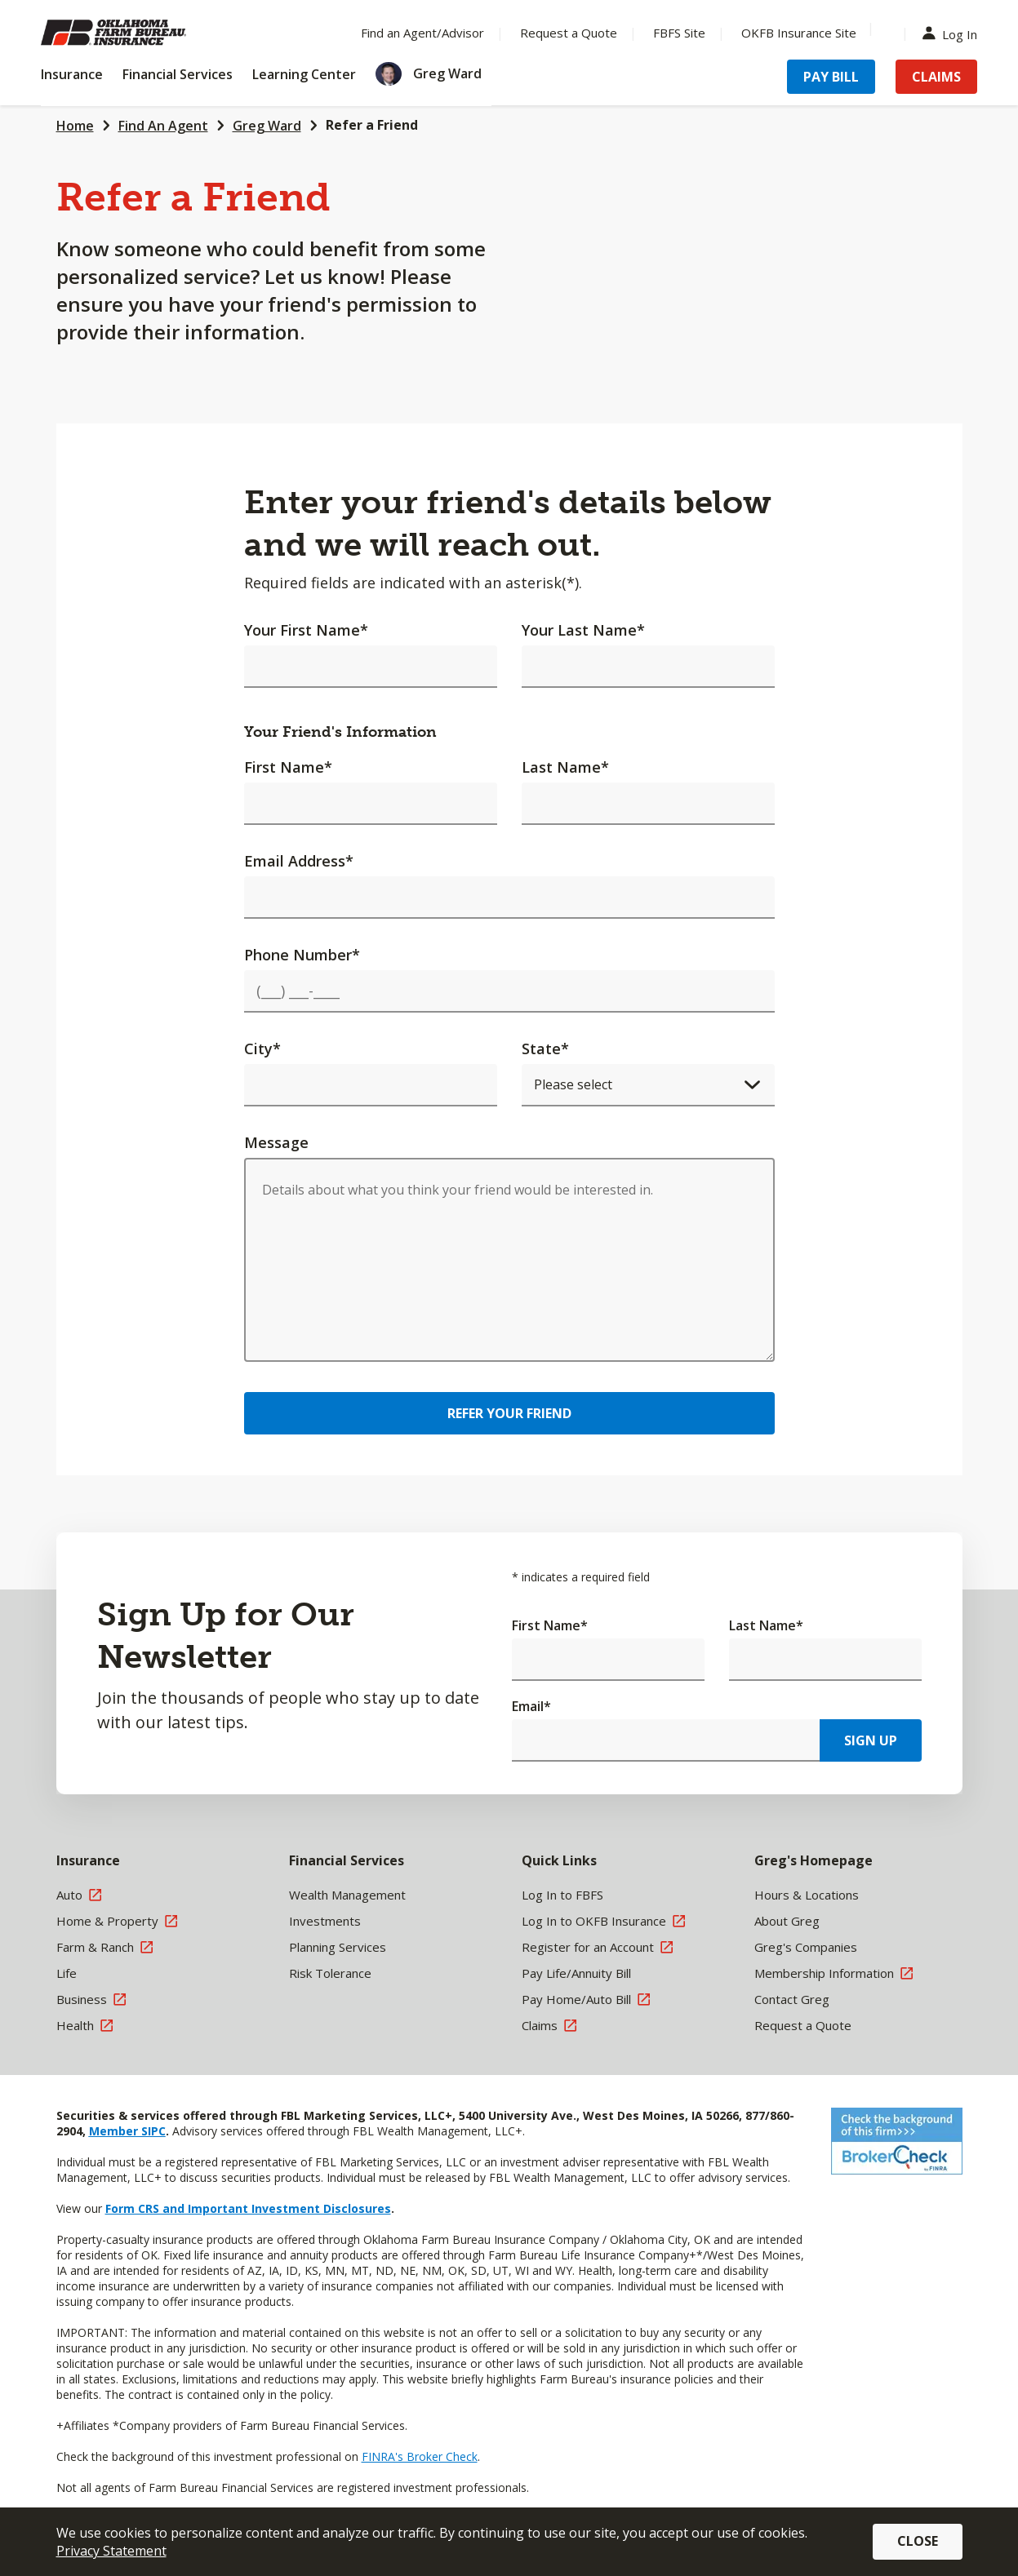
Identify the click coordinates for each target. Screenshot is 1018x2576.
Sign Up (870, 1740)
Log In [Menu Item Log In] (953, 33)
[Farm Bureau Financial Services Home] (147, 33)
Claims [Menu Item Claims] (936, 77)
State (545, 1048)
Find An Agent (163, 126)
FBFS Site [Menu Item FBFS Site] (679, 32)
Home (75, 126)
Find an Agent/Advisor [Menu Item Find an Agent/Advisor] (422, 32)
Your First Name (306, 630)
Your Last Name (583, 630)
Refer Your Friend (509, 1413)
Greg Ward (267, 126)
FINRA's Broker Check (420, 2456)
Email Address (298, 861)
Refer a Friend (372, 125)
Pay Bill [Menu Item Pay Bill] (831, 77)
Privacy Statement (111, 2551)
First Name (288, 767)
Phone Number (302, 954)
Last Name (565, 767)
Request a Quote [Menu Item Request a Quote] (568, 32)
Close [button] (917, 2541)
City (262, 1048)
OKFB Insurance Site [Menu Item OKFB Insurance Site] (798, 32)
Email (531, 1706)
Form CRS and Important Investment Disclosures (248, 2208)
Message (276, 1142)
